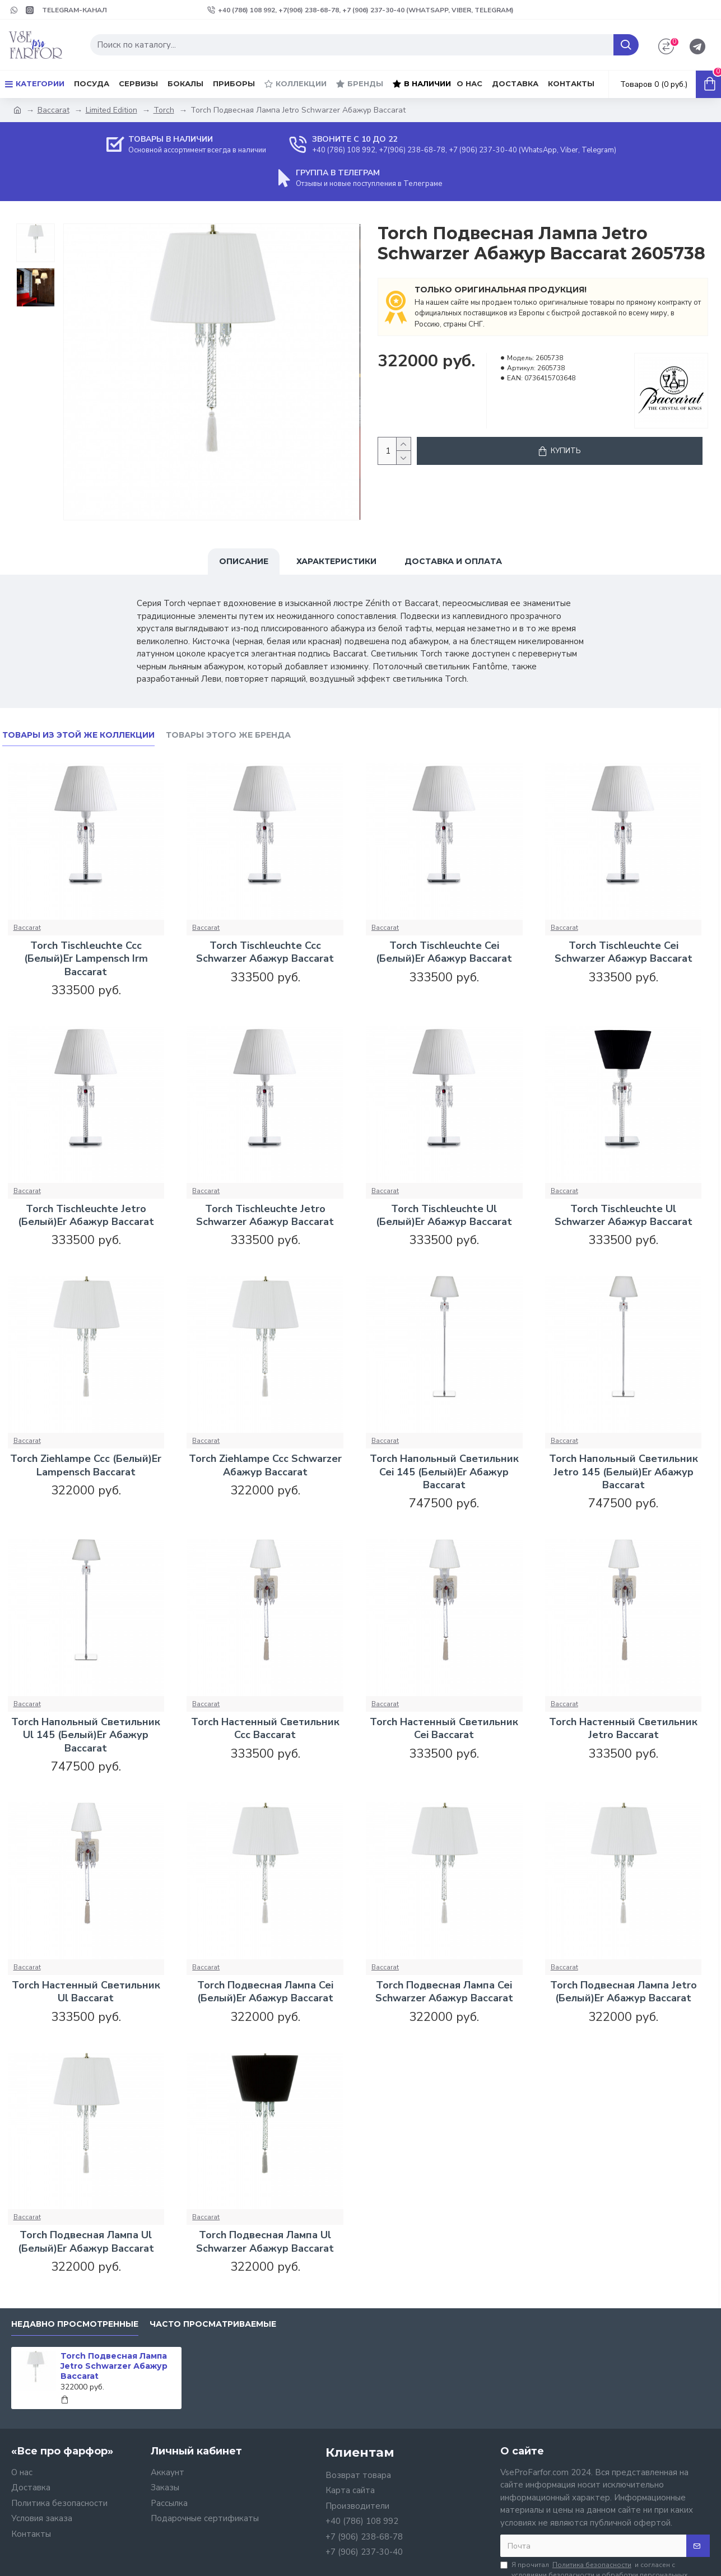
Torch (163, 110)
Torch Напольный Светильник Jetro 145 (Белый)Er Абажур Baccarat (623, 1472)
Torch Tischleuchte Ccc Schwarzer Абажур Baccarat (265, 952)
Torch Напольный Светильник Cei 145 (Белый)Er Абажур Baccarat (444, 1472)
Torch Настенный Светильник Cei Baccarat (444, 1728)
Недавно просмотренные (74, 2324)
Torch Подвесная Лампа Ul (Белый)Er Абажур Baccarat (86, 2241)
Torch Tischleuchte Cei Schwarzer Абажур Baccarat (623, 952)
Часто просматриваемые (213, 2324)
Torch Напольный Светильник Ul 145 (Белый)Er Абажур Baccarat (85, 1735)
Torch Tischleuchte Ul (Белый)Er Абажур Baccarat (444, 1215)
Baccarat (53, 110)
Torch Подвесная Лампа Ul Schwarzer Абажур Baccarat (265, 2241)
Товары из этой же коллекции (78, 735)
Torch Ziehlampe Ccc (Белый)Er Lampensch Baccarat (85, 1465)
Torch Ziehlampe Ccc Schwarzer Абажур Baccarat (265, 1465)
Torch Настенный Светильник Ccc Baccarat (265, 1728)
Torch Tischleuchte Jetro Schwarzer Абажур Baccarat (265, 1215)
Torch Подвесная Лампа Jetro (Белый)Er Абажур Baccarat (623, 1992)
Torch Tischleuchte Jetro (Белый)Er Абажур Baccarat (86, 1215)
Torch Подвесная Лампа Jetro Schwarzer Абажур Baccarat (114, 2366)
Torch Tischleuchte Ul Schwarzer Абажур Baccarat (623, 1215)
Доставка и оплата (453, 561)
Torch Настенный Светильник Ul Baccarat (86, 1992)
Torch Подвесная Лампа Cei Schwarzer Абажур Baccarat (444, 1992)
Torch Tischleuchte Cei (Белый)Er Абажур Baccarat (444, 952)
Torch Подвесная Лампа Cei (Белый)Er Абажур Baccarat (265, 1992)
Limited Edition (111, 110)
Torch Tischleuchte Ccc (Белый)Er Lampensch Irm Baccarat (86, 959)
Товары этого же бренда (228, 735)
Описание (243, 561)
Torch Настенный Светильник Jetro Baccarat (623, 1728)
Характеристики (336, 561)
